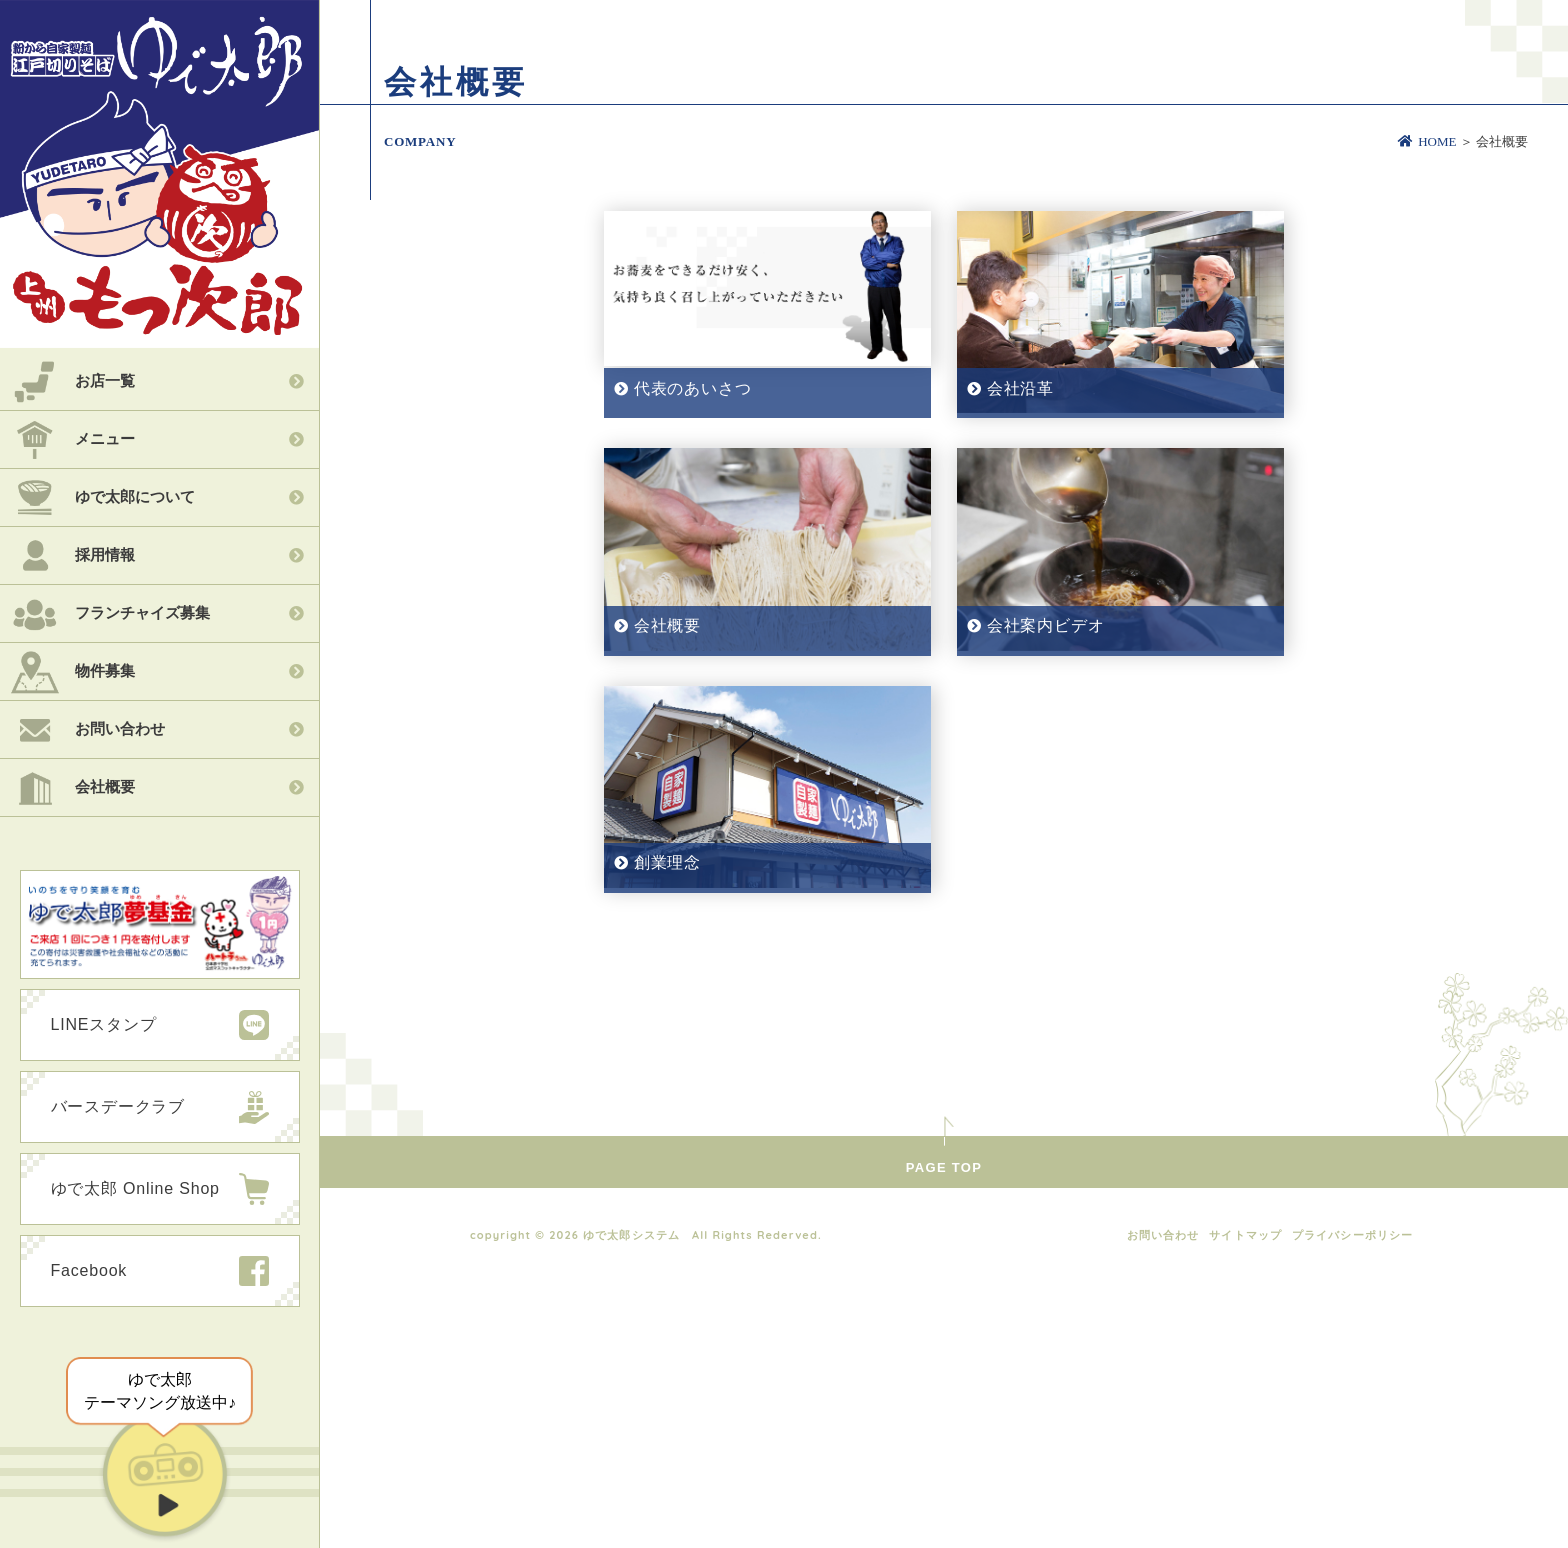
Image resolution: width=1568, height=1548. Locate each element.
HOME (1427, 141)
